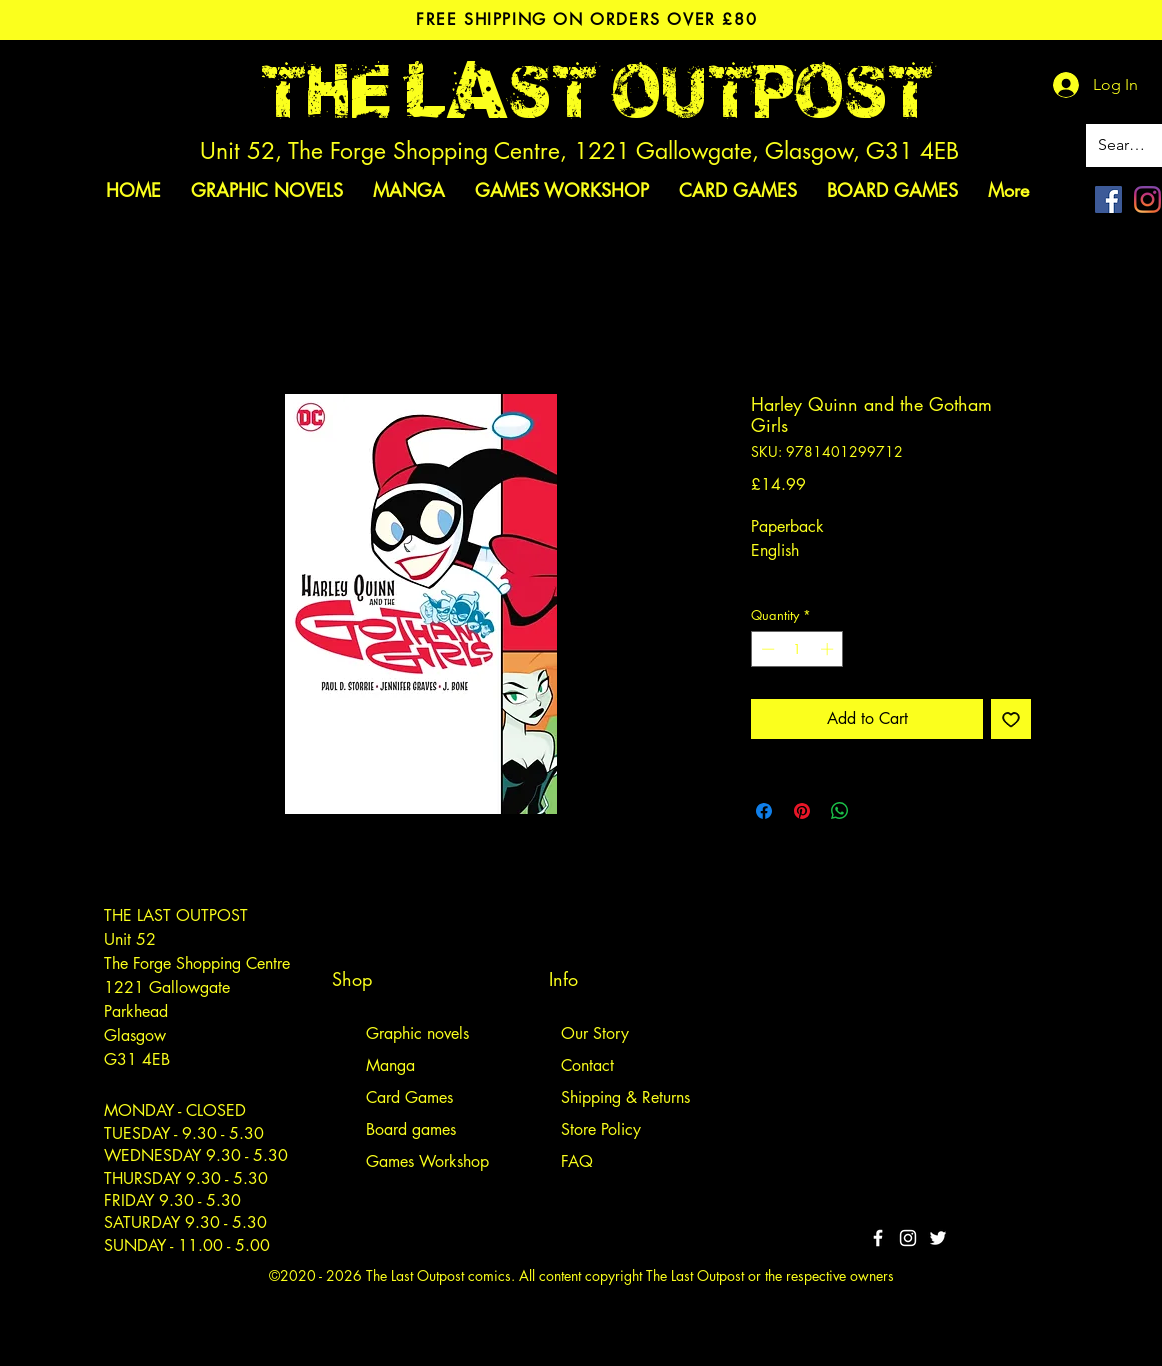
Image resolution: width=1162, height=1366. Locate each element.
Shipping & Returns (625, 1097)
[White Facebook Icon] (878, 1238)
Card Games (409, 1097)
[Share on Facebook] (764, 811)
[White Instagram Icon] (908, 1238)
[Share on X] (878, 811)
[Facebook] (1108, 199)
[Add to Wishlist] (1011, 719)
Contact (587, 1065)
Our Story (595, 1033)
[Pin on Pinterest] (802, 811)
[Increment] (829, 649)
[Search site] (1125, 145)
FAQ (577, 1161)
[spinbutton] (797, 649)
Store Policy (601, 1129)
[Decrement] (766, 649)
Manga (390, 1065)
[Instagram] (1147, 199)
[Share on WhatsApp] (840, 811)
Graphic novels (417, 1033)
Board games (411, 1129)
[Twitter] (938, 1238)
